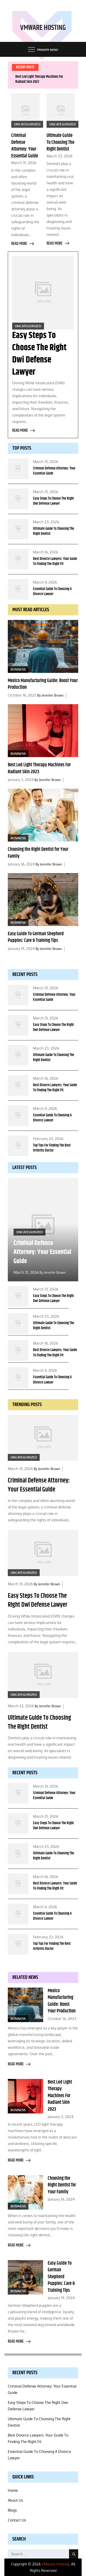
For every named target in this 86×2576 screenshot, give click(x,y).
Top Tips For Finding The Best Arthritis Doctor (52, 1148)
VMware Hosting (43, 27)
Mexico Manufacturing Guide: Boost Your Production (41, 79)
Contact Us (17, 2520)
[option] (43, 79)
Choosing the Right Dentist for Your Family (38, 853)
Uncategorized (27, 124)
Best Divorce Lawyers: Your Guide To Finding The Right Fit (55, 561)
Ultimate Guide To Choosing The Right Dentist (60, 142)
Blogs (12, 2510)
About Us (15, 2500)
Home (13, 2490)
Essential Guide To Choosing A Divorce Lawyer (52, 591)
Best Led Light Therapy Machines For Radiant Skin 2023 (39, 768)
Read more (22, 243)
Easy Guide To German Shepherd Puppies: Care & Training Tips (36, 937)
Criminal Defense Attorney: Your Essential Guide (24, 145)
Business (18, 669)
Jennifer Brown (53, 695)
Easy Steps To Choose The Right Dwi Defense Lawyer (39, 354)
